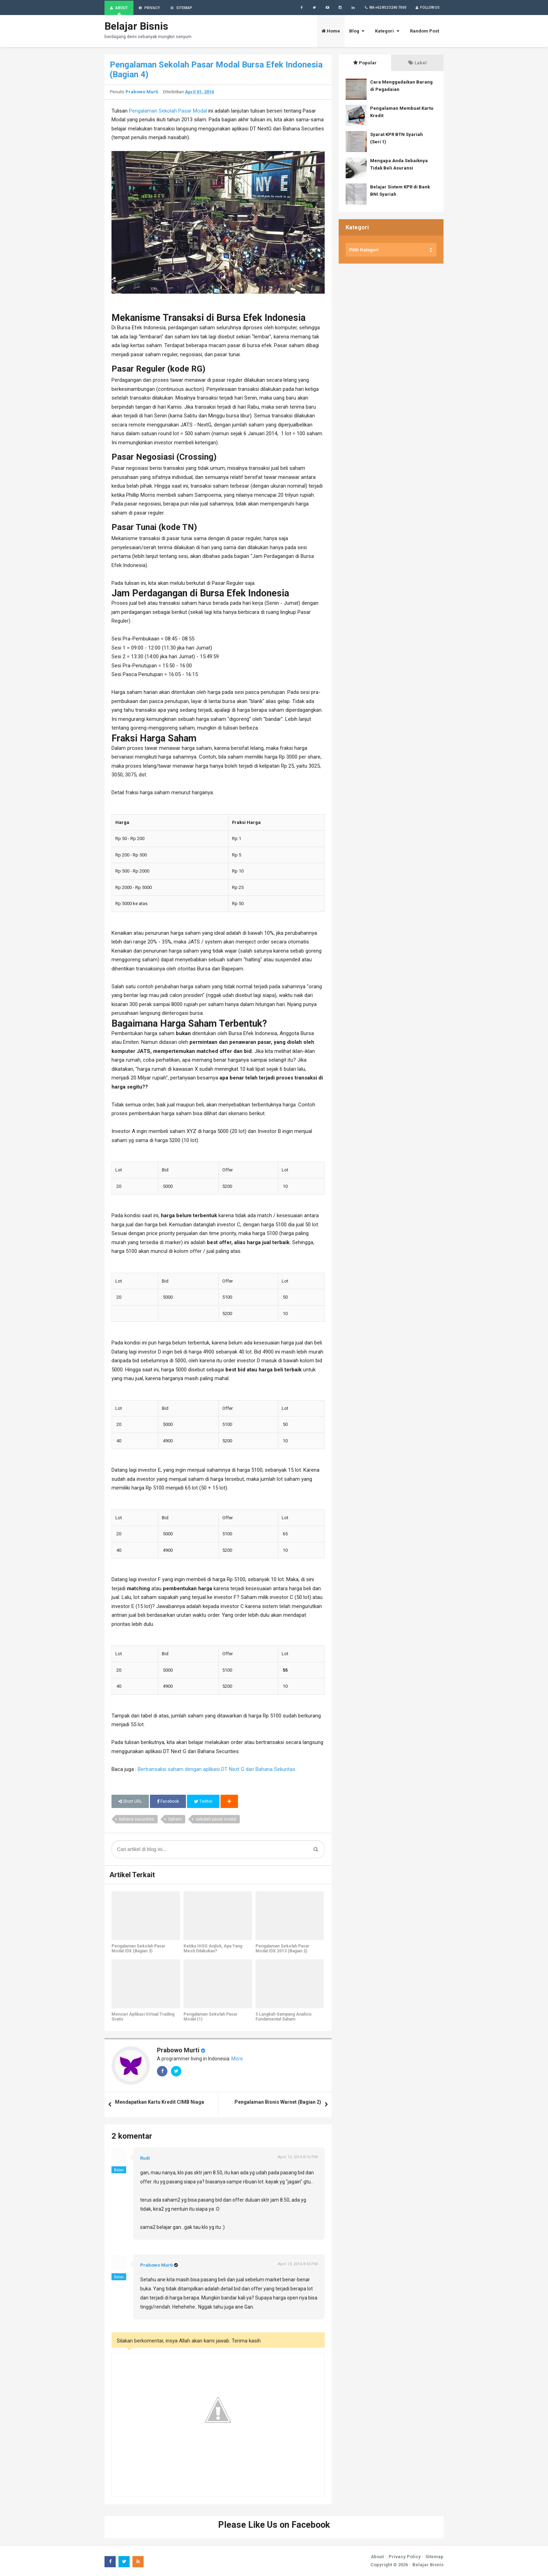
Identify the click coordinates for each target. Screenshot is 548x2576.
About (377, 2556)
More (237, 2059)
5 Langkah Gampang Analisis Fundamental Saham (283, 2017)
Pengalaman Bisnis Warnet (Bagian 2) (278, 2102)
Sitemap (434, 2556)
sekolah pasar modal (216, 1819)
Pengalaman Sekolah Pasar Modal (168, 111)
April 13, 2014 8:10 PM (298, 2157)
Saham (175, 1819)
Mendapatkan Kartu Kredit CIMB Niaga (159, 2102)
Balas (119, 2170)
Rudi (145, 2158)
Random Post (424, 31)
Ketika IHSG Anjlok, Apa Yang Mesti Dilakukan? (212, 1949)
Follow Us (427, 7)
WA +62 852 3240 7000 (384, 7)
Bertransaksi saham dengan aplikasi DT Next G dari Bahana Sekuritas (216, 1769)
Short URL (130, 1801)
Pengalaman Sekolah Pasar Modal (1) (210, 2017)
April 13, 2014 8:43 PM (298, 2264)
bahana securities (136, 1819)
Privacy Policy (405, 2556)
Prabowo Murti (178, 2050)
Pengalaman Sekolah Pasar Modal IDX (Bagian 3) (138, 1949)
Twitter (203, 1801)
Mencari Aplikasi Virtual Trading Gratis (142, 2017)
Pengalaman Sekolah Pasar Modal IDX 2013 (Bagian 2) (282, 1949)
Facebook (168, 1801)
